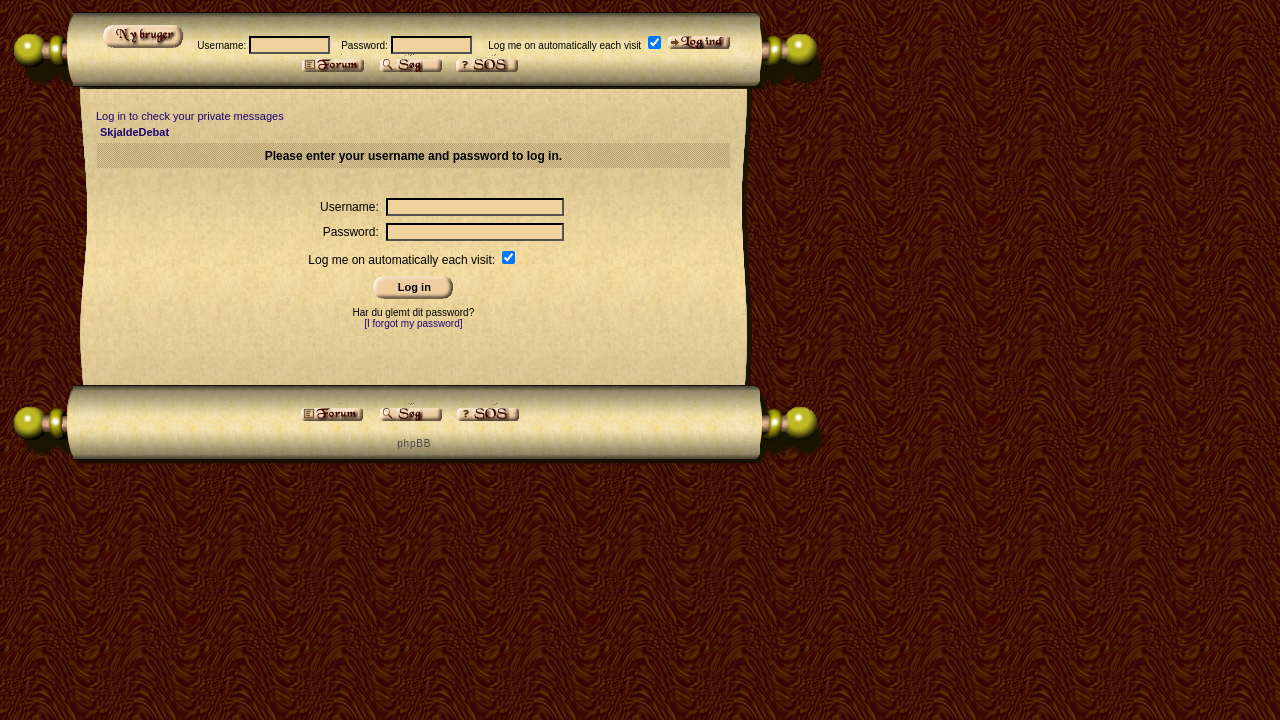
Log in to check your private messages (190, 116)
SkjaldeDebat (134, 132)
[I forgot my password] (413, 323)
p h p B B (413, 443)
